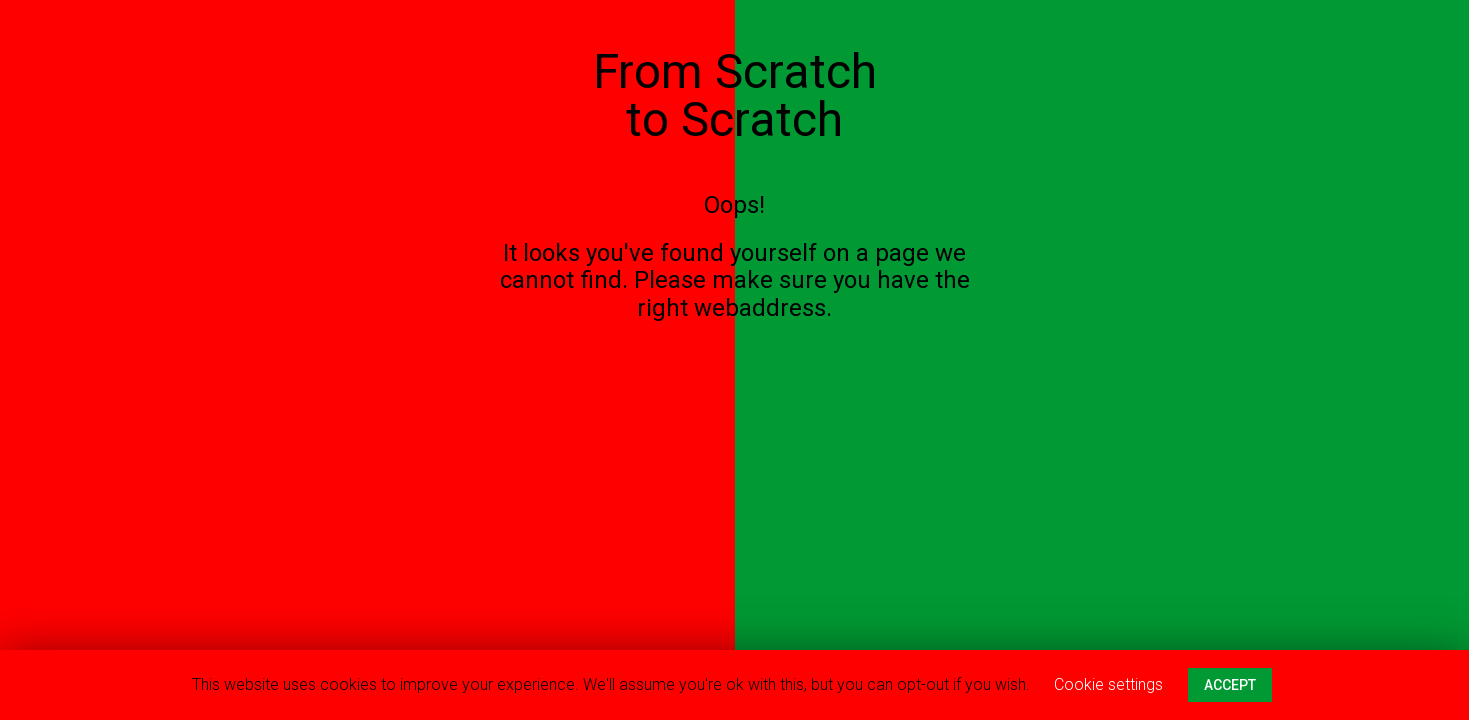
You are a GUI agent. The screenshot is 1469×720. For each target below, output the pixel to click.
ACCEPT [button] (1230, 685)
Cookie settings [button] (1108, 684)
